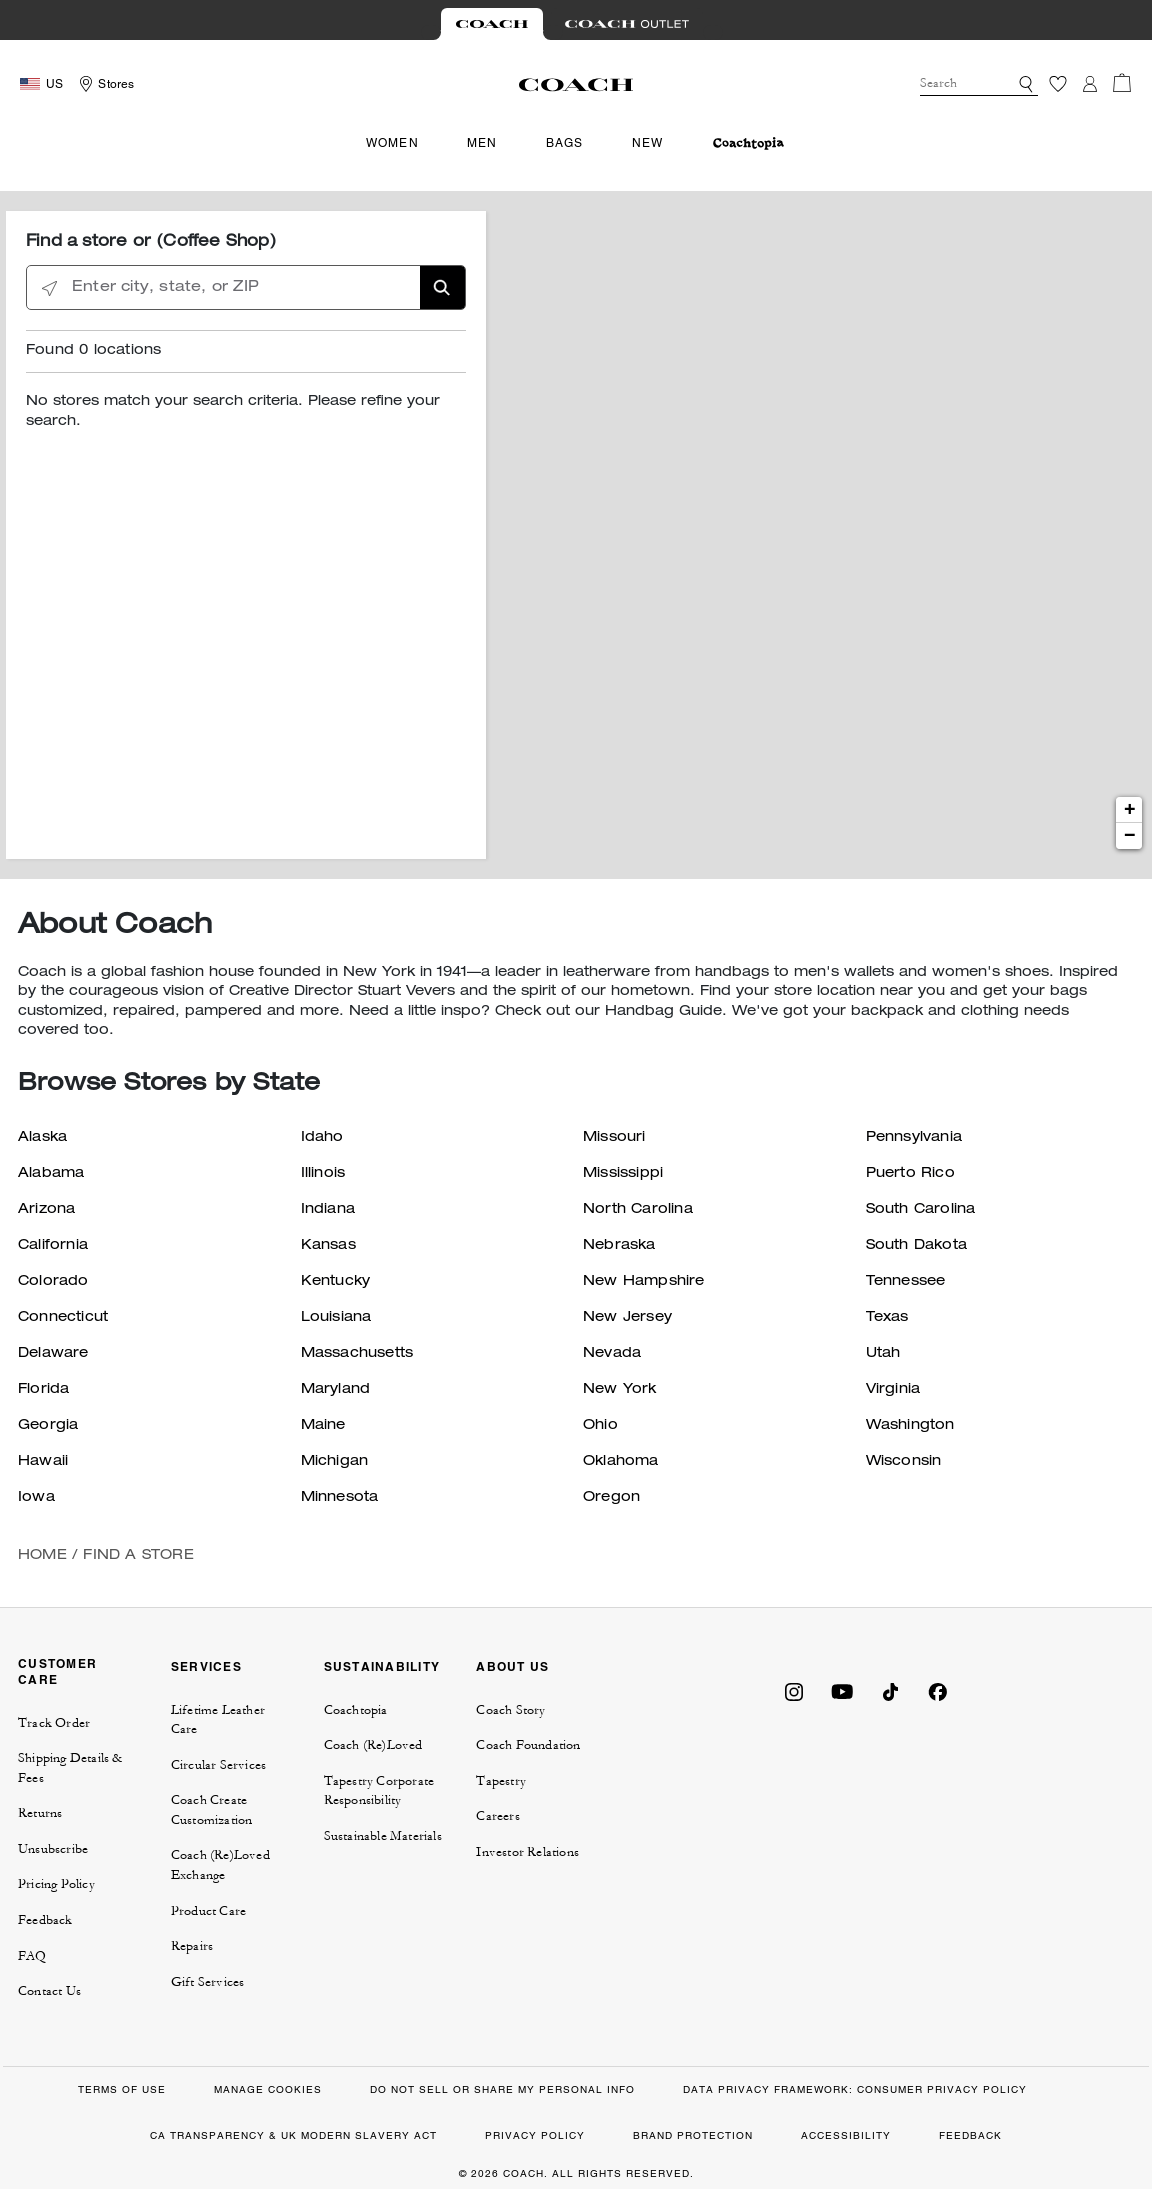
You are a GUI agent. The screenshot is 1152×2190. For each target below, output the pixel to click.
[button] (1026, 84)
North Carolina (638, 1210)
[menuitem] (748, 143)
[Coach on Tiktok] (890, 1690)
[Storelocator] (104, 84)
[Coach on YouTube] (842, 1690)
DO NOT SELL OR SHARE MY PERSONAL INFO (502, 2089)
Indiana (328, 1210)
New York (620, 1390)
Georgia (48, 1426)
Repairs (192, 1946)
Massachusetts (357, 1354)
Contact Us (49, 1991)
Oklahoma (621, 1462)
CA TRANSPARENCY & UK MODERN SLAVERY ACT (293, 2135)
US (54, 84)
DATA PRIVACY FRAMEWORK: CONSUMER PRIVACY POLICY (855, 2089)
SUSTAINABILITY (382, 1666)
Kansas (328, 1246)
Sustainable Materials (383, 1836)
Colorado (53, 1282)
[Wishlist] (1058, 84)
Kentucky (336, 1282)
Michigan (335, 1462)
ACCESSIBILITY (846, 2135)
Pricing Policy (56, 1884)
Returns (40, 1813)
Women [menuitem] (392, 143)
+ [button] (1129, 810)
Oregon (611, 1498)
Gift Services (208, 1982)
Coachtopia (356, 1710)
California (53, 1246)
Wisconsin (904, 1462)
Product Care (208, 1911)
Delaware (53, 1354)
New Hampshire (644, 1282)
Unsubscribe (53, 1849)
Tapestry (501, 1781)
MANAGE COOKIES (268, 2089)
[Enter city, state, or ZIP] (246, 288)
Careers (497, 1816)
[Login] (1090, 84)
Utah (883, 1354)
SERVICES (206, 1666)
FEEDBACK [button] (970, 2135)
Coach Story (510, 1710)
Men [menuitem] (482, 143)
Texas (887, 1318)
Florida (43, 1390)
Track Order (54, 1723)
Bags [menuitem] (565, 143)
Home (42, 1556)
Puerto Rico (910, 1174)
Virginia (893, 1390)
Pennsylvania (914, 1138)
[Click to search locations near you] (49, 288)
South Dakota (916, 1246)
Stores (116, 84)
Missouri (614, 1138)
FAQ (32, 1956)
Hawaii (43, 1462)
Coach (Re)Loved (373, 1745)
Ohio (600, 1426)
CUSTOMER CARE (57, 1671)
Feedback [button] (45, 1920)
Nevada (612, 1354)
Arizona (46, 1210)
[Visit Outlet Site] (627, 24)
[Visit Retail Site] (492, 24)
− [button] (1129, 836)
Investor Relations (527, 1852)
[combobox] (979, 84)
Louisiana (336, 1318)
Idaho (322, 1138)
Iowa (36, 1498)
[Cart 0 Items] (1122, 83)
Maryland (336, 1390)
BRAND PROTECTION (693, 2135)
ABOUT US (512, 1666)
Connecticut (63, 1318)
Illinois (323, 1174)
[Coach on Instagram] (794, 1690)
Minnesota (340, 1498)
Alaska (42, 1138)
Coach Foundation (528, 1745)
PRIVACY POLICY (535, 2135)
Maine (323, 1426)
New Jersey (627, 1318)
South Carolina (921, 1210)
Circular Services (218, 1765)
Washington (910, 1426)
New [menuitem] (648, 143)
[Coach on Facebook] (938, 1690)
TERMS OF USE (122, 2089)
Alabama (51, 1174)
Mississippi (623, 1174)
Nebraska (619, 1246)
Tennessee (906, 1282)
